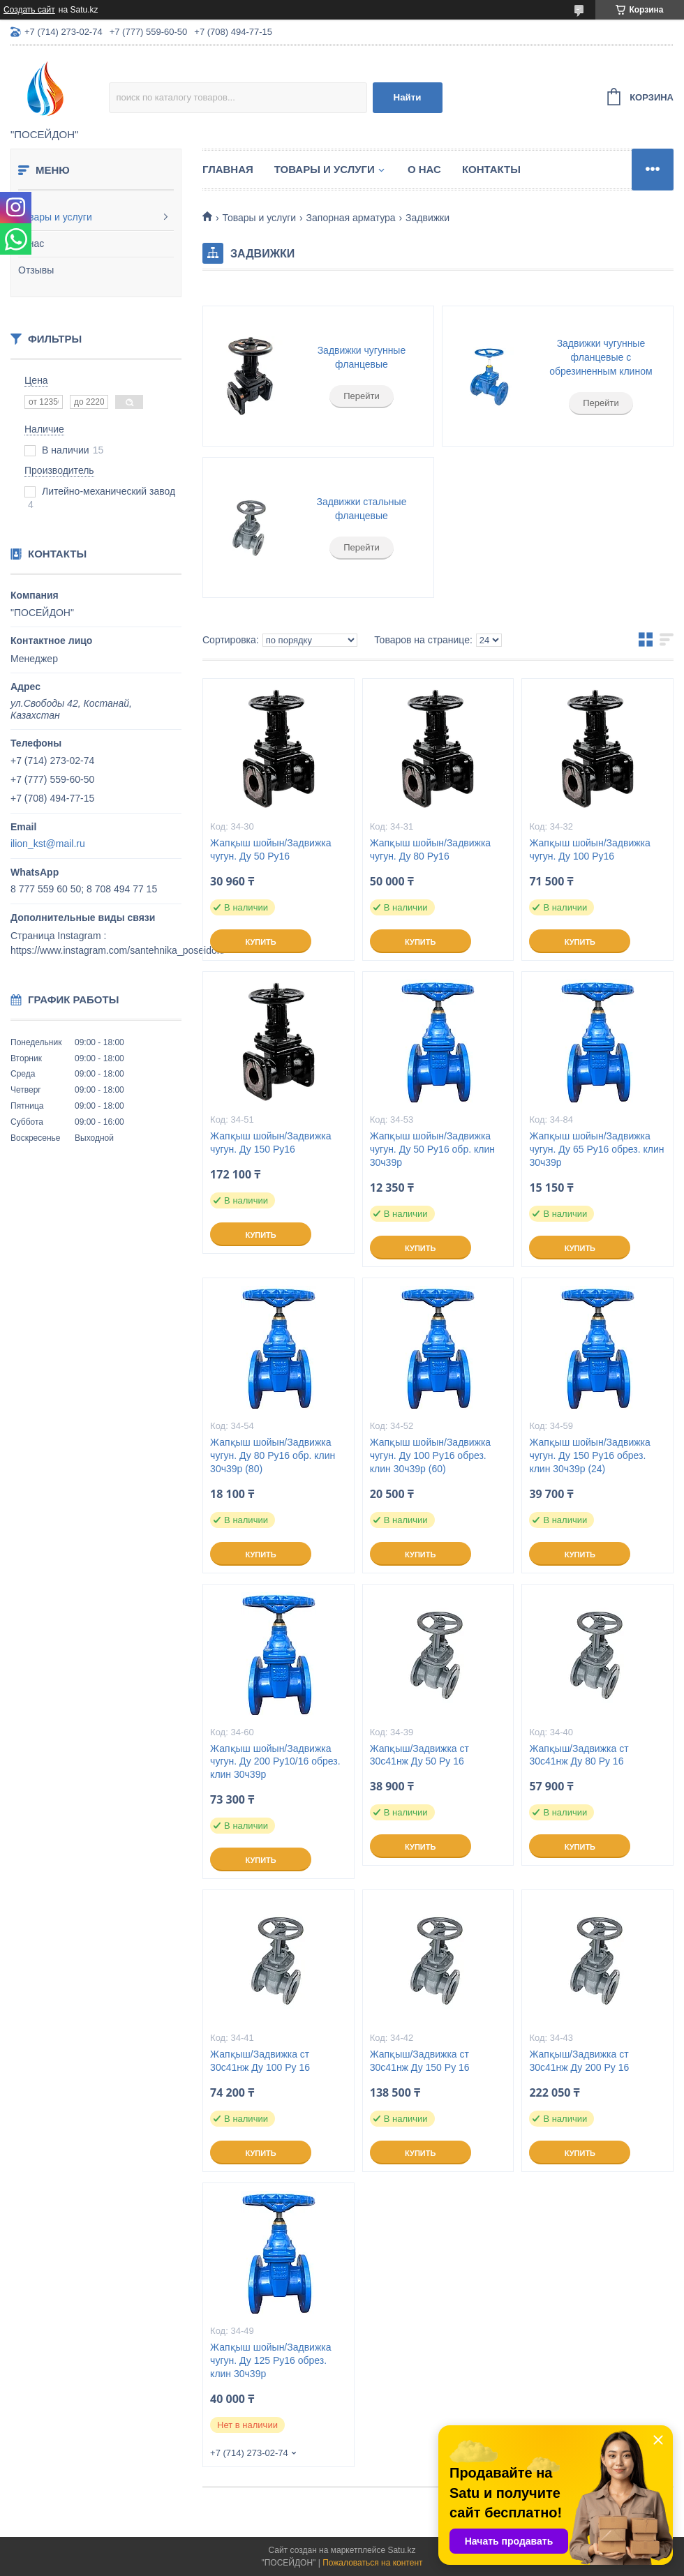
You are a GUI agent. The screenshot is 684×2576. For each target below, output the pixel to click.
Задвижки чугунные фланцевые (362, 357)
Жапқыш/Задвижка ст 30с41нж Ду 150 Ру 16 (420, 2061)
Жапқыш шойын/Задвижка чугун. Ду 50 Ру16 (270, 849)
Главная (227, 169)
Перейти (361, 396)
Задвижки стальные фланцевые (361, 508)
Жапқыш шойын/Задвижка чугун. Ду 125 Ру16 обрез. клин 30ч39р (270, 2360)
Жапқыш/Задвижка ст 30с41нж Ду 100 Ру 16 (260, 2061)
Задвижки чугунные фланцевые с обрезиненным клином (600, 357)
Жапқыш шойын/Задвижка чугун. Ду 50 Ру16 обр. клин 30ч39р (432, 1149)
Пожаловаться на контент (372, 2563)
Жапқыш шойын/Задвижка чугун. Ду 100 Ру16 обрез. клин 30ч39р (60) (430, 1455)
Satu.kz (401, 2550)
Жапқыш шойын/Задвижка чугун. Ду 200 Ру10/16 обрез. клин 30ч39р (275, 1762)
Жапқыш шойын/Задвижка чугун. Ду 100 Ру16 (589, 849)
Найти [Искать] (408, 97)
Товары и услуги (55, 217)
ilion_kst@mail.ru (47, 843)
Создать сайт (29, 10)
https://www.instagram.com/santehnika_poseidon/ (117, 950)
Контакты (491, 169)
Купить (260, 942)
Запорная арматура (351, 217)
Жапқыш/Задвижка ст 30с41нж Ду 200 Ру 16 (579, 2061)
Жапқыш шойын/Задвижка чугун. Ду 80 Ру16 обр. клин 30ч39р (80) (272, 1455)
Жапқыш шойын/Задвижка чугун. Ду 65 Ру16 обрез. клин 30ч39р (596, 1149)
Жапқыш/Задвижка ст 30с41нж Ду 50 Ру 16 (419, 1755)
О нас (31, 243)
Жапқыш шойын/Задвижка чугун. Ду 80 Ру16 (430, 849)
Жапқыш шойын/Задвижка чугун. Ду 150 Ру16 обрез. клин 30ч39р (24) (589, 1455)
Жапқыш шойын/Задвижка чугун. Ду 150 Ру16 (270, 1142)
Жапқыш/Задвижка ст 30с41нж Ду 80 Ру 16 (578, 1755)
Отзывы (36, 270)
